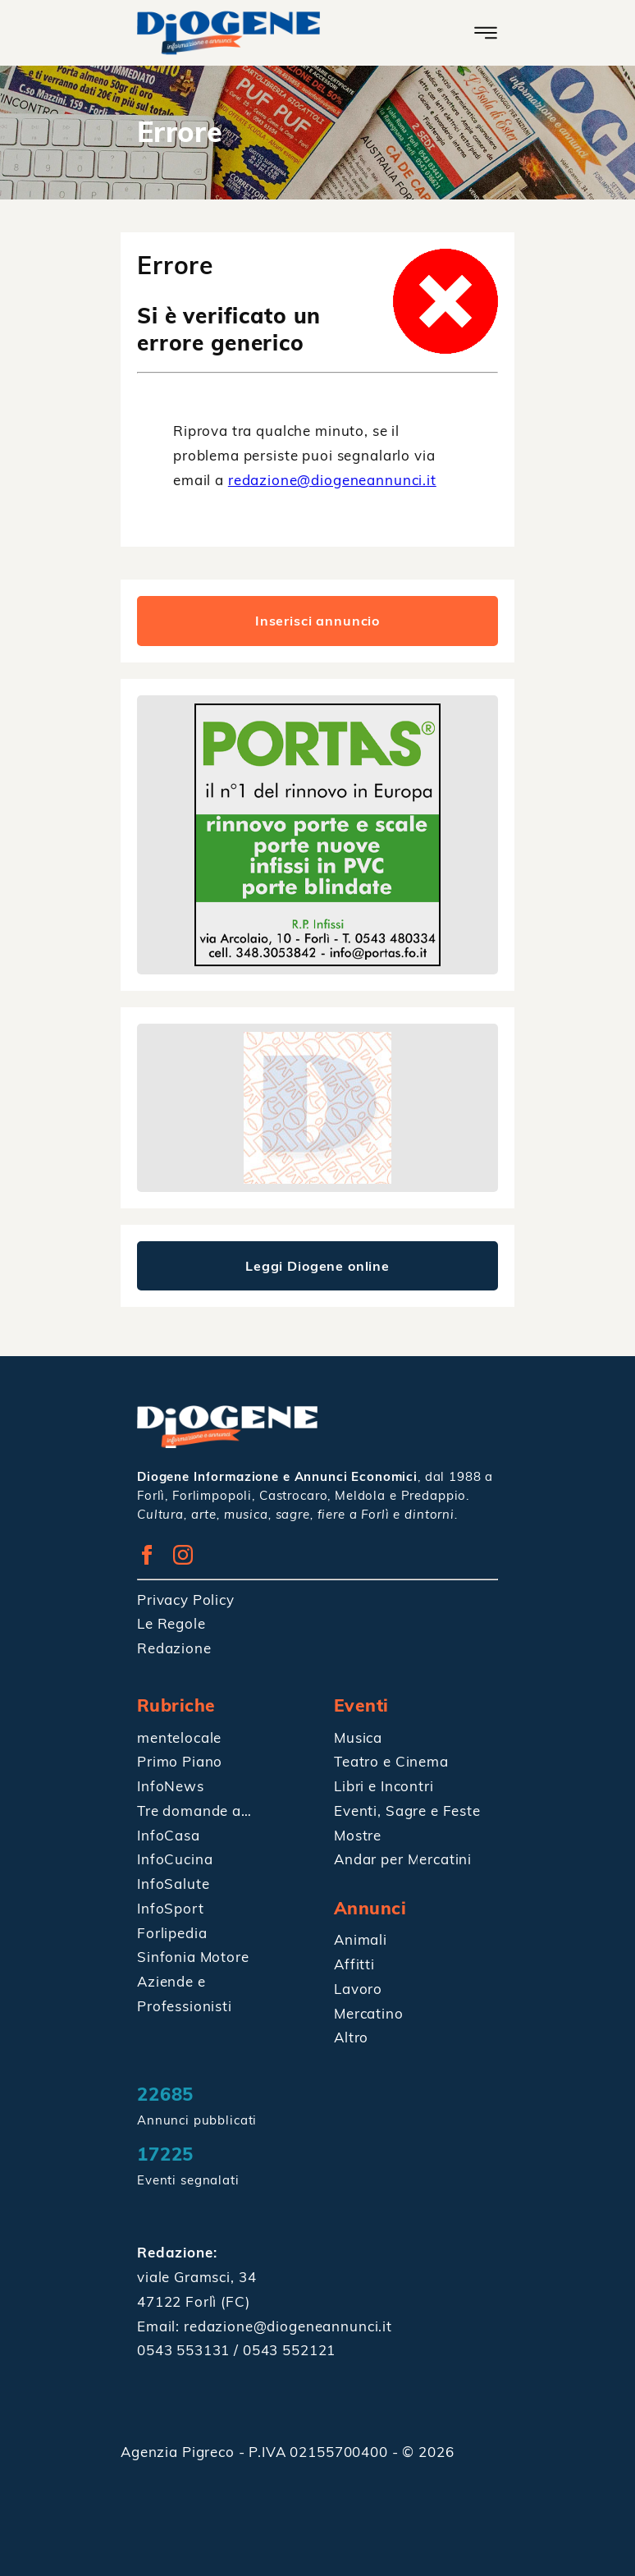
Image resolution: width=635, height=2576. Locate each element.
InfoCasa (168, 1835)
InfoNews (170, 1785)
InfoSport (170, 1908)
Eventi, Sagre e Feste (407, 1810)
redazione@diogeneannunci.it (332, 479)
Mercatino (369, 2013)
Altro (351, 2037)
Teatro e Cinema (391, 1761)
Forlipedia (172, 1932)
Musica (358, 1737)
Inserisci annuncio (317, 620)
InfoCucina (175, 1859)
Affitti (354, 1964)
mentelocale (179, 1737)
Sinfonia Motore (193, 1956)
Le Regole (171, 1623)
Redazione (174, 1648)
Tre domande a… (194, 1810)
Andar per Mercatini (403, 1859)
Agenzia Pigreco (180, 2451)
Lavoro (358, 1988)
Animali (360, 1939)
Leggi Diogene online (317, 1266)
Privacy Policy (186, 1599)
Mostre (357, 1835)
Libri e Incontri (384, 1785)
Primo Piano (179, 1761)
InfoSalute (173, 1883)
